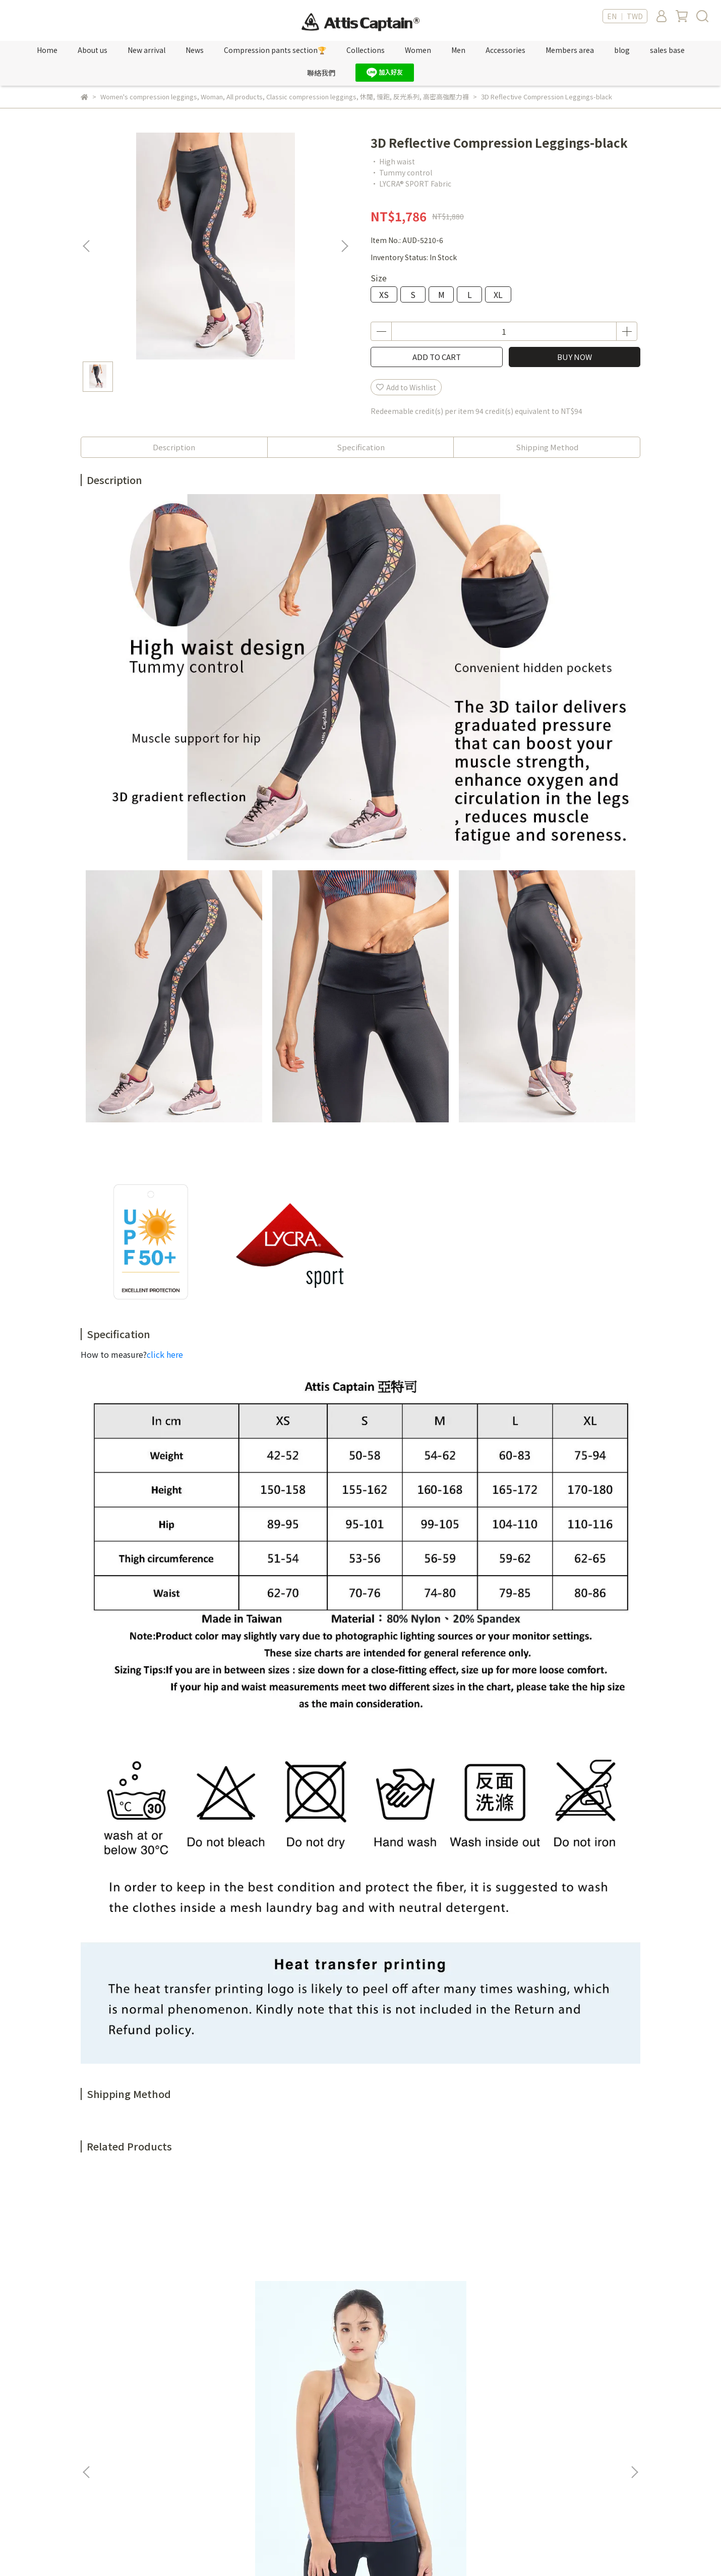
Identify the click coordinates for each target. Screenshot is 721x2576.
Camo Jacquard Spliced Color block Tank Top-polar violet (156, 2296)
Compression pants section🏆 (275, 50)
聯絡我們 (321, 73)
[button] (344, 246)
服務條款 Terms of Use (379, 2434)
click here (165, 1354)
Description (174, 447)
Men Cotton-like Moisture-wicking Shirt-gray (429, 2296)
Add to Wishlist (406, 387)
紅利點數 (225, 2434)
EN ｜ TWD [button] (625, 16)
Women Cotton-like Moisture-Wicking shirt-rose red (565, 2296)
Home (47, 50)
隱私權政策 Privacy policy (383, 2449)
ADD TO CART (436, 356)
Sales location (235, 2449)
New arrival (146, 50)
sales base (667, 50)
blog (622, 50)
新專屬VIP (227, 2419)
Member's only (236, 2404)
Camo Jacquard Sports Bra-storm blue (292, 2296)
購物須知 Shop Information (388, 2465)
